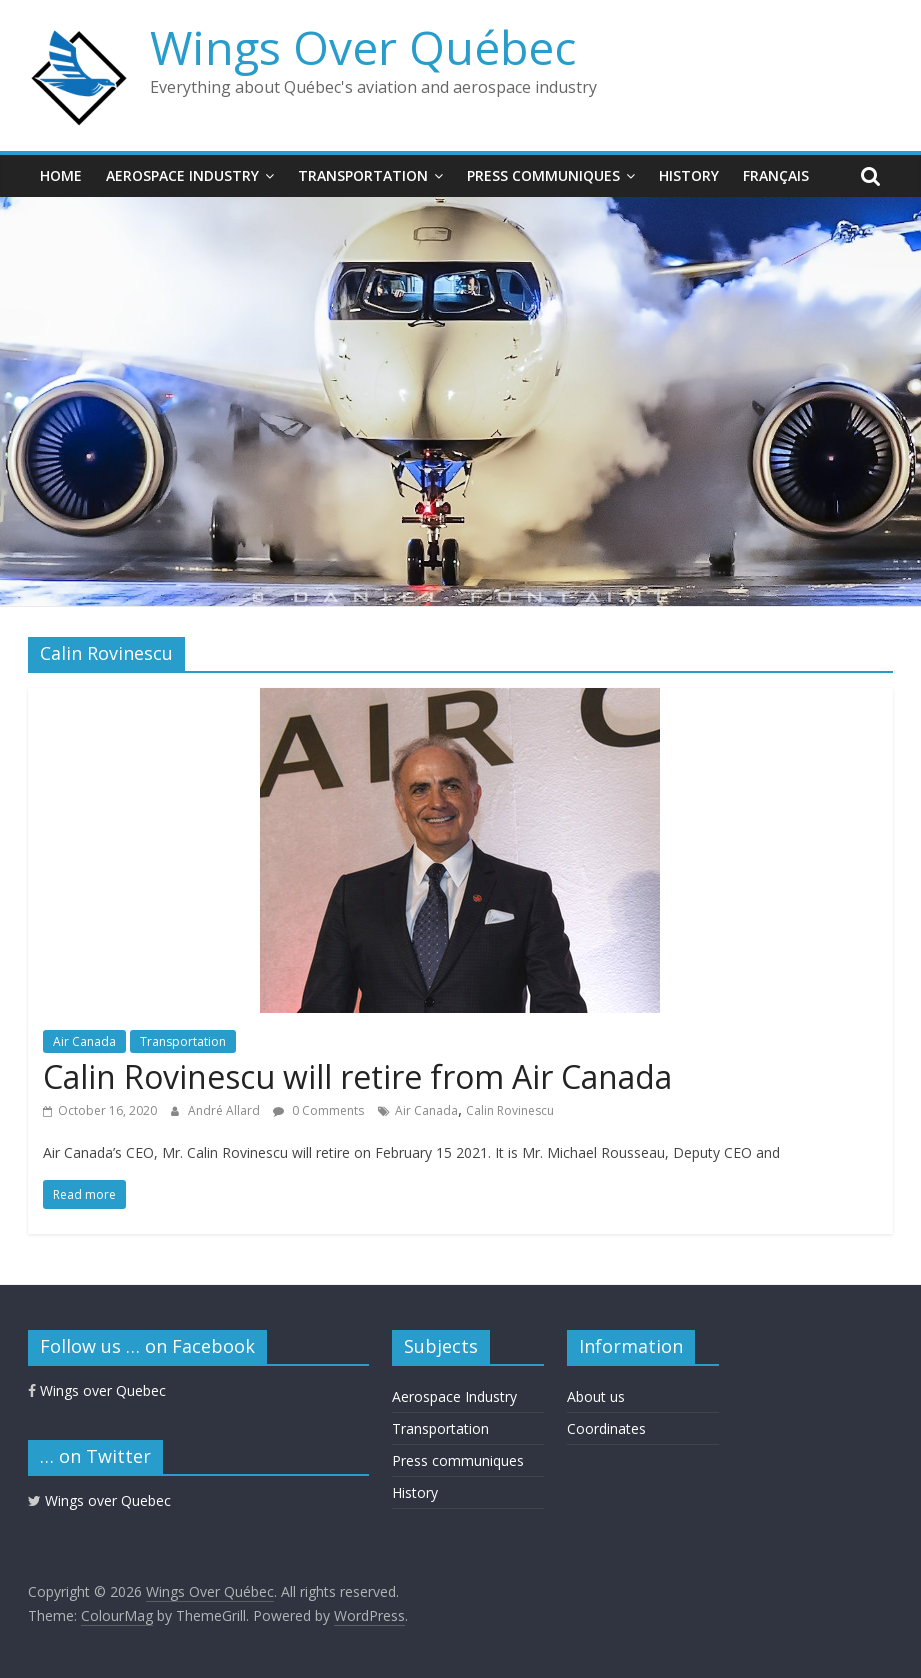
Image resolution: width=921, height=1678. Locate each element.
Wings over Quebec (97, 1390)
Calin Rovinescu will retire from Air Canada (357, 1076)
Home (61, 175)
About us (596, 1396)
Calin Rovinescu (510, 1110)
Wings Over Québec (363, 47)
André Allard (225, 1110)
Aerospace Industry (182, 175)
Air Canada (84, 1041)
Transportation (363, 175)
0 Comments (318, 1110)
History (689, 175)
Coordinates (606, 1428)
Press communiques (543, 175)
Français (776, 175)
